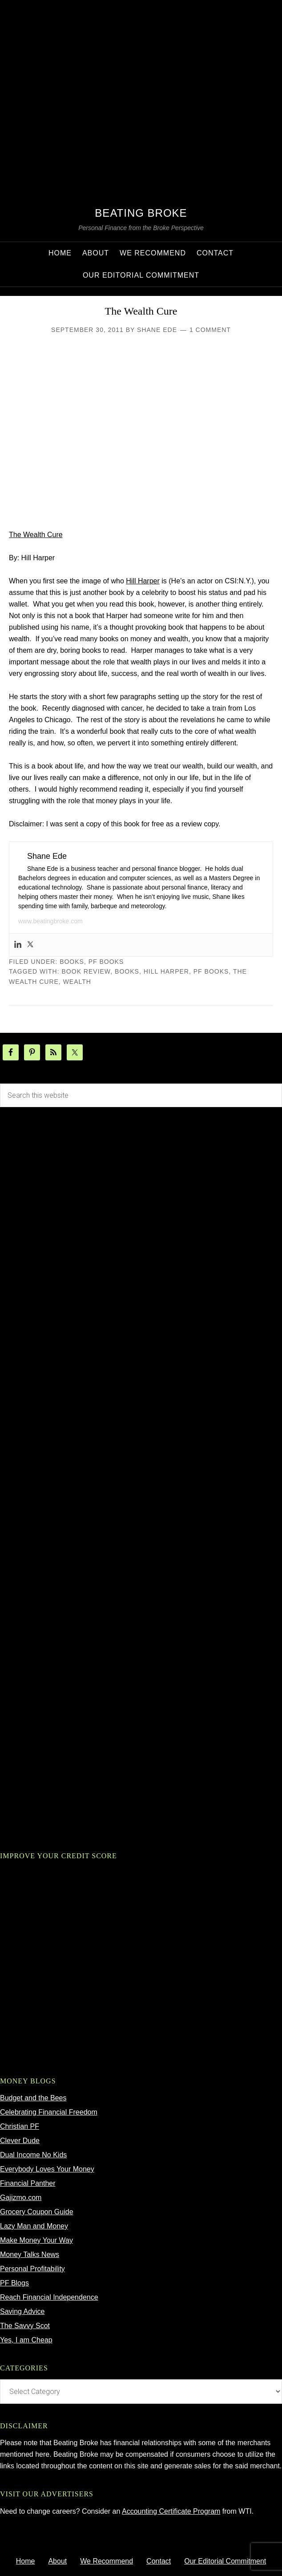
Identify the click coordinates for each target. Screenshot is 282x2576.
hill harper (166, 971)
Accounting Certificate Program (171, 2511)
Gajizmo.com (20, 2197)
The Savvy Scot (25, 2325)
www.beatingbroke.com (50, 921)
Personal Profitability (32, 2269)
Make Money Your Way (36, 2240)
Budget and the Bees (33, 2098)
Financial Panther (28, 2183)
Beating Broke (141, 213)
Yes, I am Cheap (26, 2340)
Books (72, 961)
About (57, 2561)
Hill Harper (143, 581)
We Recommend (106, 2561)
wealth (77, 981)
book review (86, 971)
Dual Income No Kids (33, 2155)
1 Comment (210, 329)
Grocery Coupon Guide (36, 2212)
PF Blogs (14, 2283)
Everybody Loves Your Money (47, 2169)
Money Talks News (29, 2254)
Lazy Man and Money (34, 2226)
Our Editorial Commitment (225, 2561)
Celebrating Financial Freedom (48, 2112)
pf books (106, 961)
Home (25, 2561)
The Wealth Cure (141, 311)
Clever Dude (20, 2140)
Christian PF (19, 2126)
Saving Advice (22, 2311)
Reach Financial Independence (49, 2297)
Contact (158, 2561)
